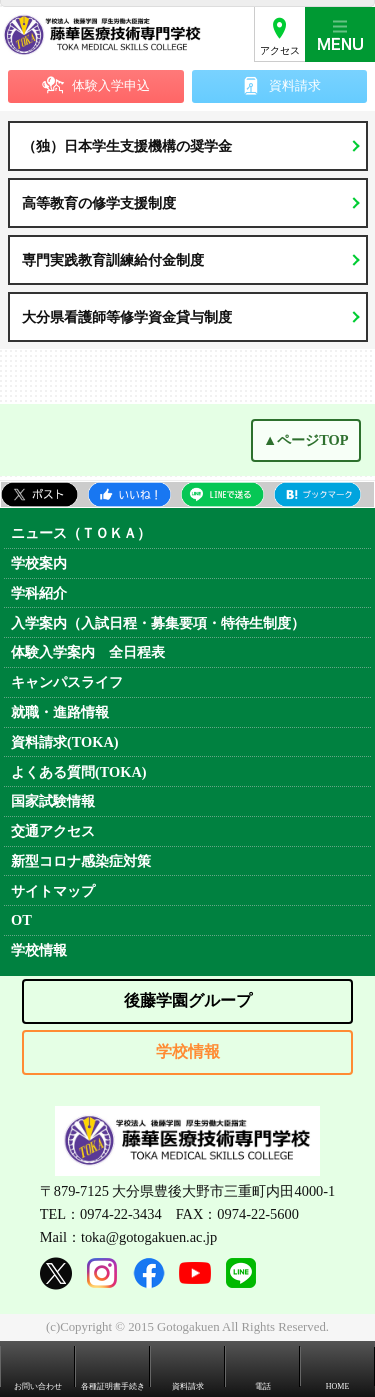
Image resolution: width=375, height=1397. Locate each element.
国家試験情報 (53, 801)
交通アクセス (53, 831)
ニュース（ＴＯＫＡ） (81, 533)
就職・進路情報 (60, 712)
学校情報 (39, 950)
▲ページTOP (306, 440)
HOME (338, 1386)
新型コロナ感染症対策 (81, 861)
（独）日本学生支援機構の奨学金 (127, 146)
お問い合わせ (38, 1386)
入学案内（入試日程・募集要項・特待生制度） (158, 623)
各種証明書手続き (113, 1386)
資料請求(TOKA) (65, 742)
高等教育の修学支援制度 (99, 203)
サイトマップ (53, 891)
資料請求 (295, 86)
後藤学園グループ (188, 1000)
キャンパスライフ (67, 682)
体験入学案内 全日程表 (88, 652)
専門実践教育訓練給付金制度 (113, 260)
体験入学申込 (111, 86)
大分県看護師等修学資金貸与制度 (127, 317)
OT (21, 920)
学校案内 (39, 563)
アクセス (280, 50)
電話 (263, 1386)
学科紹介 (39, 593)
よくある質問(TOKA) (79, 772)
